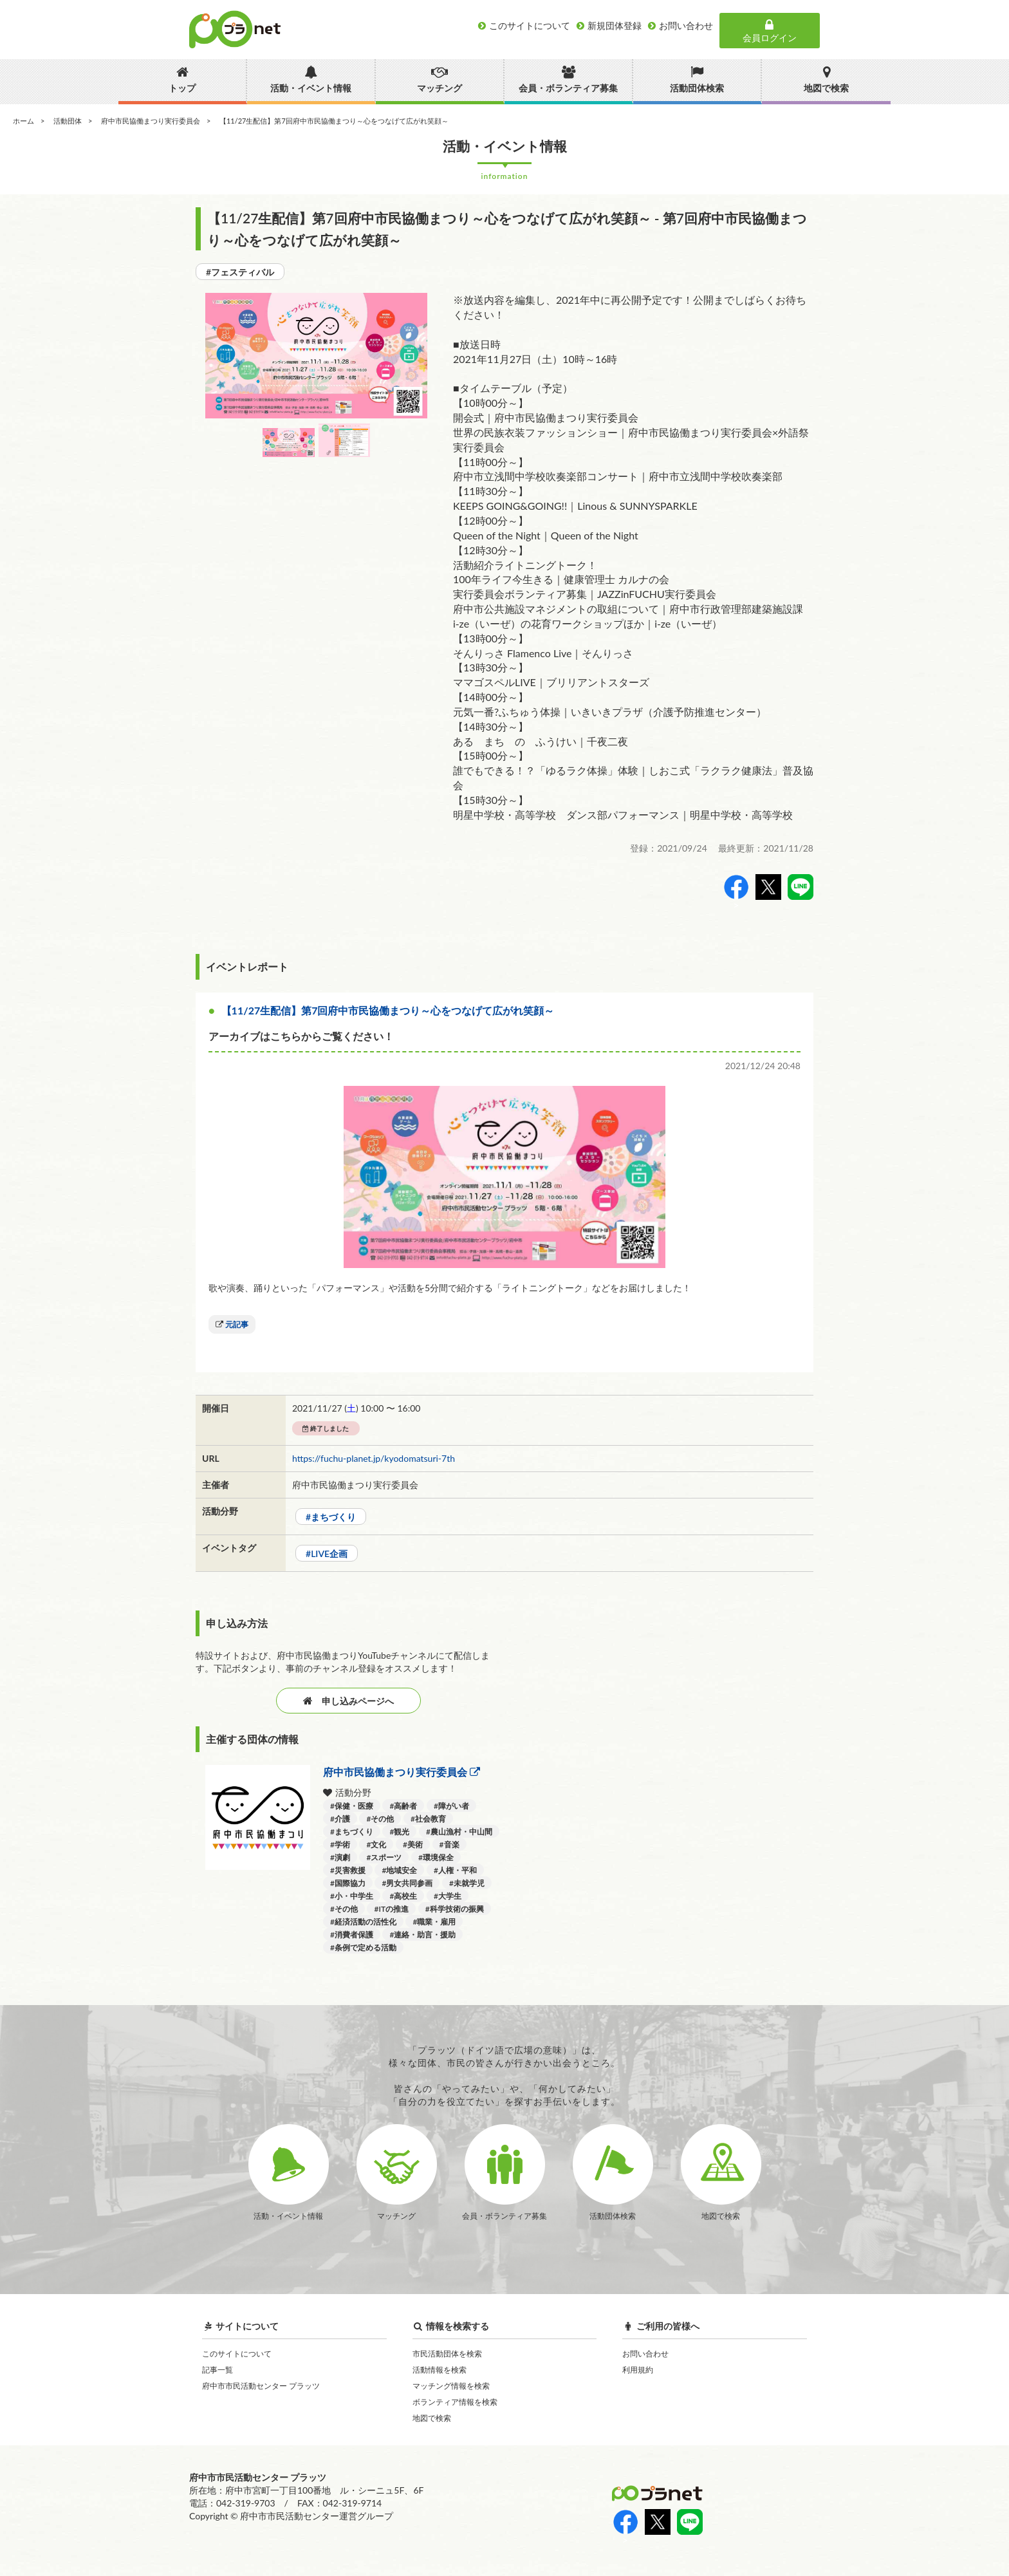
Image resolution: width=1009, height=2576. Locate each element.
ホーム (23, 121)
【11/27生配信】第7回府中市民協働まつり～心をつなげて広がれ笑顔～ (388, 1010)
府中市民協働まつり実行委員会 (150, 121)
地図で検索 (431, 2418)
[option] (316, 355)
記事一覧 (217, 2370)
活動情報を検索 (439, 2370)
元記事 (236, 1324)
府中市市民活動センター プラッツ (261, 2386)
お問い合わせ (645, 2353)
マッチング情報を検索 (451, 2386)
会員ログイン (770, 31)
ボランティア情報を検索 (454, 2402)
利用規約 (637, 2370)
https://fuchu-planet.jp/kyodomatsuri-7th (373, 1458)
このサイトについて (237, 2353)
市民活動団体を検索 (447, 2353)
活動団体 (67, 121)
